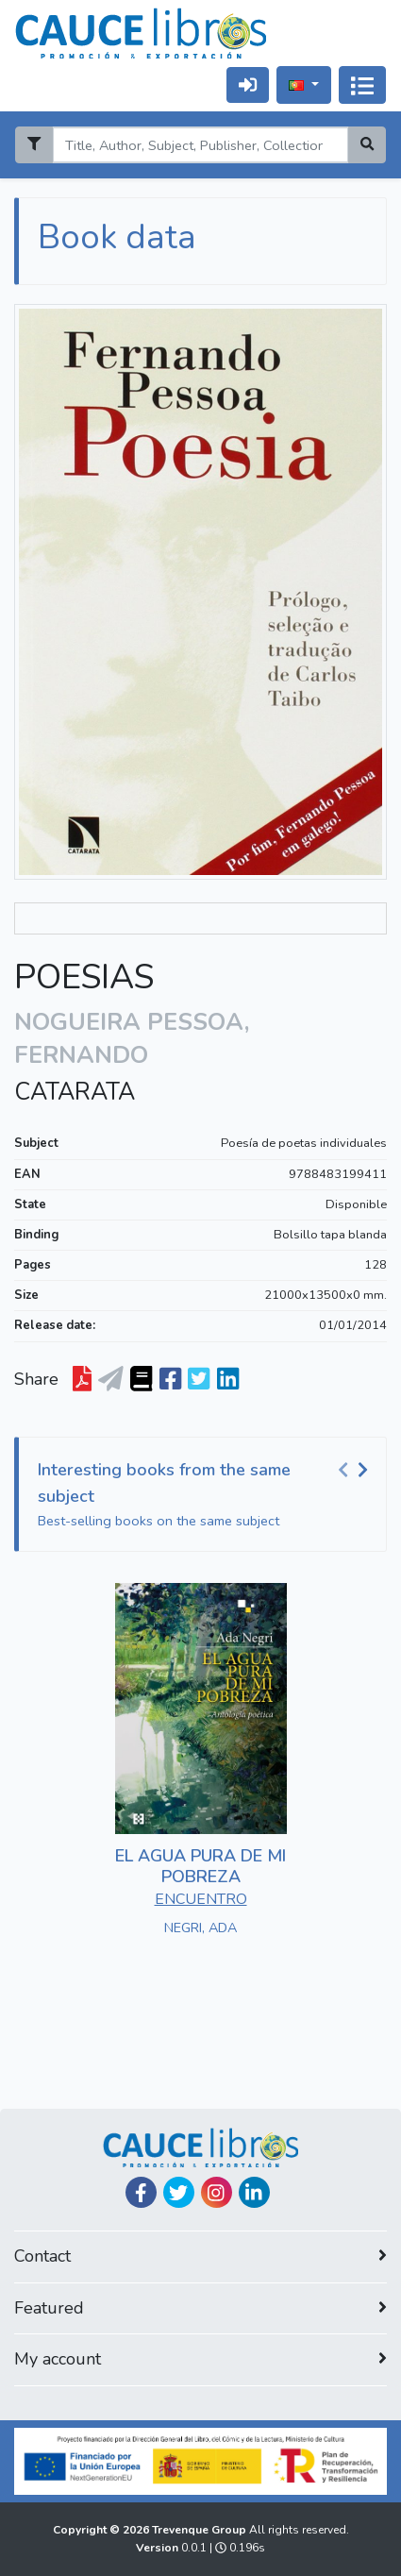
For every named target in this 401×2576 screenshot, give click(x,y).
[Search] (200, 144)
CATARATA (74, 1092)
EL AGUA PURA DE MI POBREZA (200, 1866)
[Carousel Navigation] (356, 1470)
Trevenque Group (200, 2529)
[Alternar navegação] (362, 85)
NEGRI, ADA (200, 1927)
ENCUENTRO (201, 1899)
